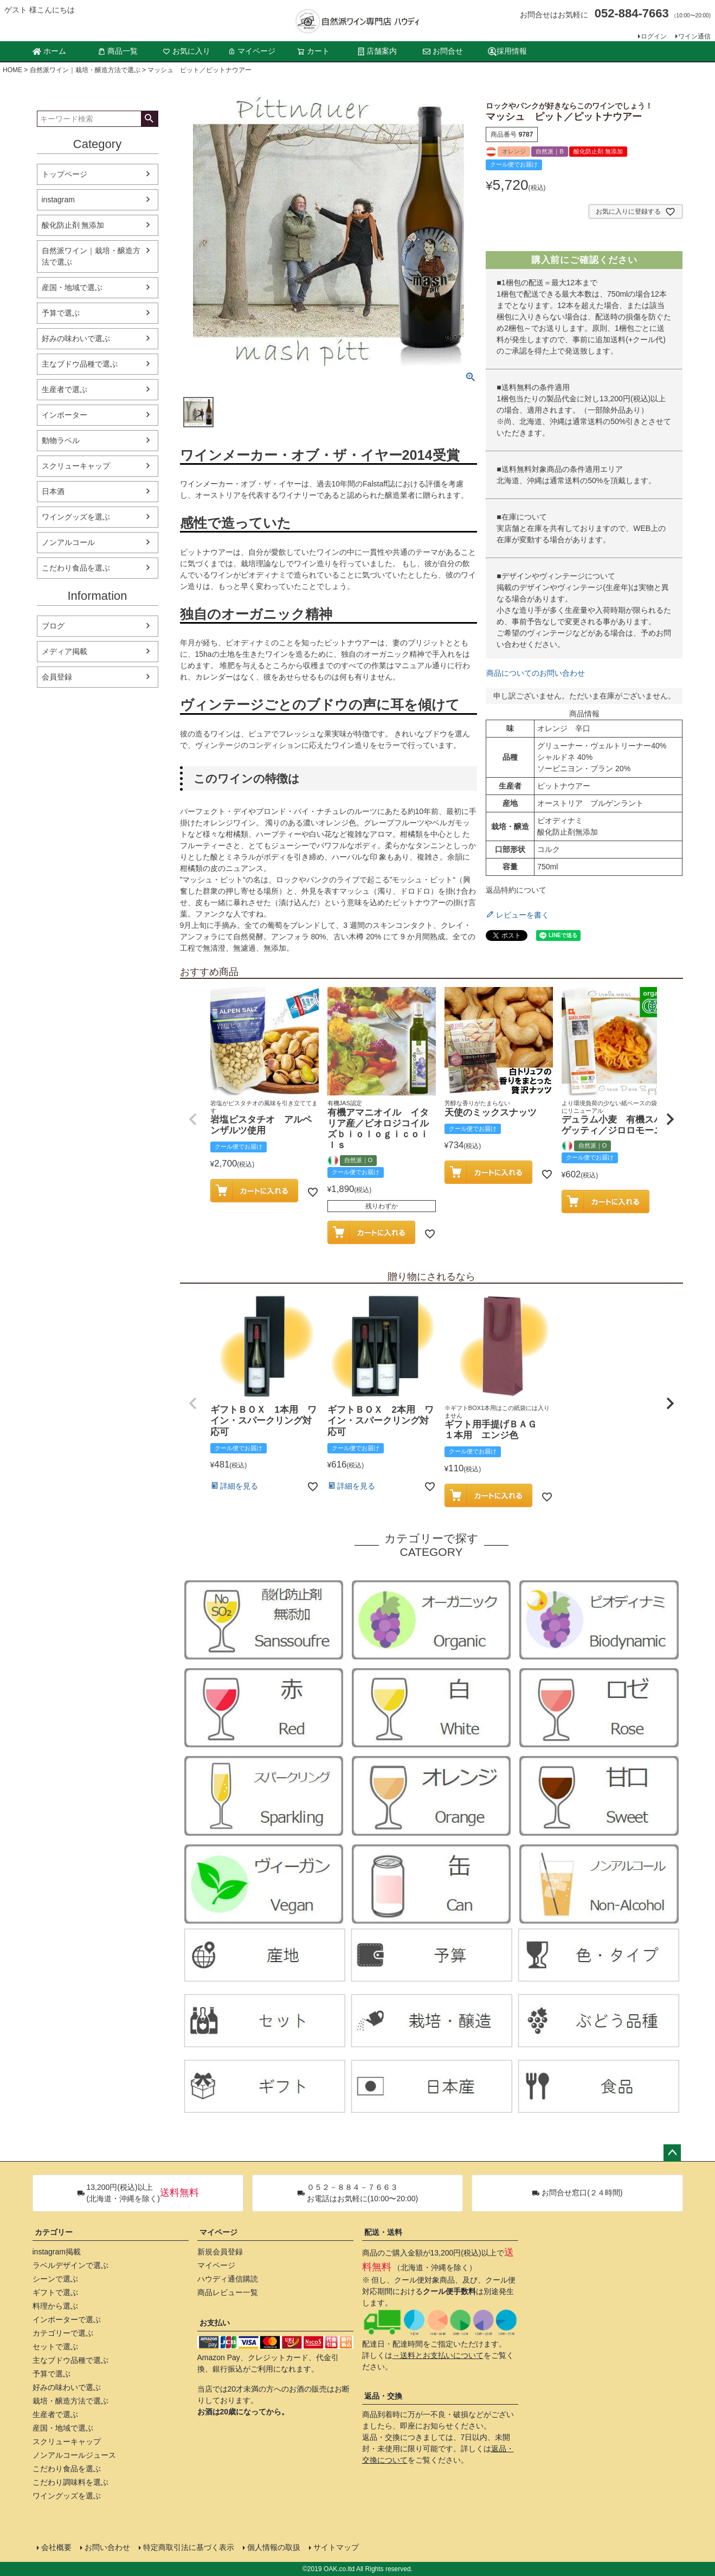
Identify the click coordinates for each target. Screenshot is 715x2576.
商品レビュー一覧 (227, 2292)
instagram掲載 (57, 2251)
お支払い (214, 2322)
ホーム (49, 51)
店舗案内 (377, 51)
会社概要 (56, 2547)
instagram (58, 199)
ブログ (53, 625)
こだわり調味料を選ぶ (70, 2482)
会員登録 (57, 676)
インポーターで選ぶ (67, 2319)
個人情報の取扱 (273, 2547)
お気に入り (186, 51)
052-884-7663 (632, 13)
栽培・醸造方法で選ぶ (70, 2400)
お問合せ (443, 51)
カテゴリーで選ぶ (63, 2333)
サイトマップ (336, 2547)
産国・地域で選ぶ (72, 287)
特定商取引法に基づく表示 (188, 2547)
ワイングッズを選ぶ (76, 516)
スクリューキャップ (76, 466)
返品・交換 (383, 2396)
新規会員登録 (220, 2251)
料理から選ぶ (55, 2306)
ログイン (654, 36)
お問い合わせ (107, 2547)
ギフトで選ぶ (55, 2292)
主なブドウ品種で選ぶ (80, 364)
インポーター (64, 415)
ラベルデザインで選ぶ (70, 2265)
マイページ (251, 51)
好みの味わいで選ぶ (76, 338)
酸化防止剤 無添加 (73, 225)
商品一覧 (118, 51)
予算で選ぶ (61, 313)
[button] (193, 1119)
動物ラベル (61, 440)
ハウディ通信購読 (227, 2278)
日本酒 (53, 491)
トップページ (64, 174)
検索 (149, 118)
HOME (12, 70)
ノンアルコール (68, 542)
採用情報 (507, 51)
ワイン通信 (694, 36)
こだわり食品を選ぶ (76, 567)
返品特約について (516, 890)
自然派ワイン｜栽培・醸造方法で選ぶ (85, 70)
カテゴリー (54, 2232)
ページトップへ (672, 2153)
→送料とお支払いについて (438, 2355)
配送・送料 (383, 2232)
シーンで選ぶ (55, 2278)
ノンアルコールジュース (74, 2455)
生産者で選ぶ (64, 389)
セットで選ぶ (55, 2346)
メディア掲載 (64, 651)
